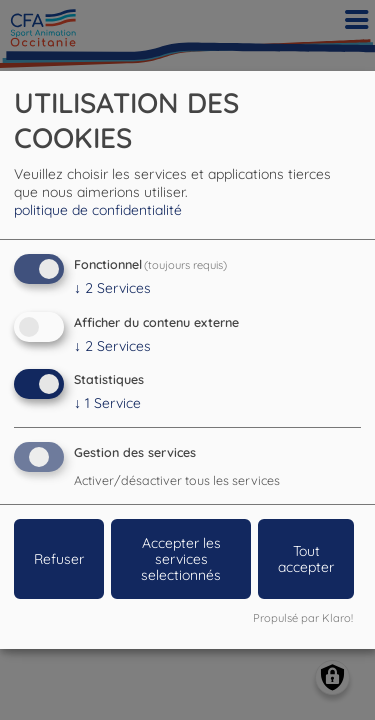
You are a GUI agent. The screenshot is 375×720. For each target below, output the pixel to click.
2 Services (112, 288)
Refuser (59, 559)
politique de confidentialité (98, 210)
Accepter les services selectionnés (181, 559)
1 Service (107, 403)
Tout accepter (306, 559)
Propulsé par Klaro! (303, 618)
